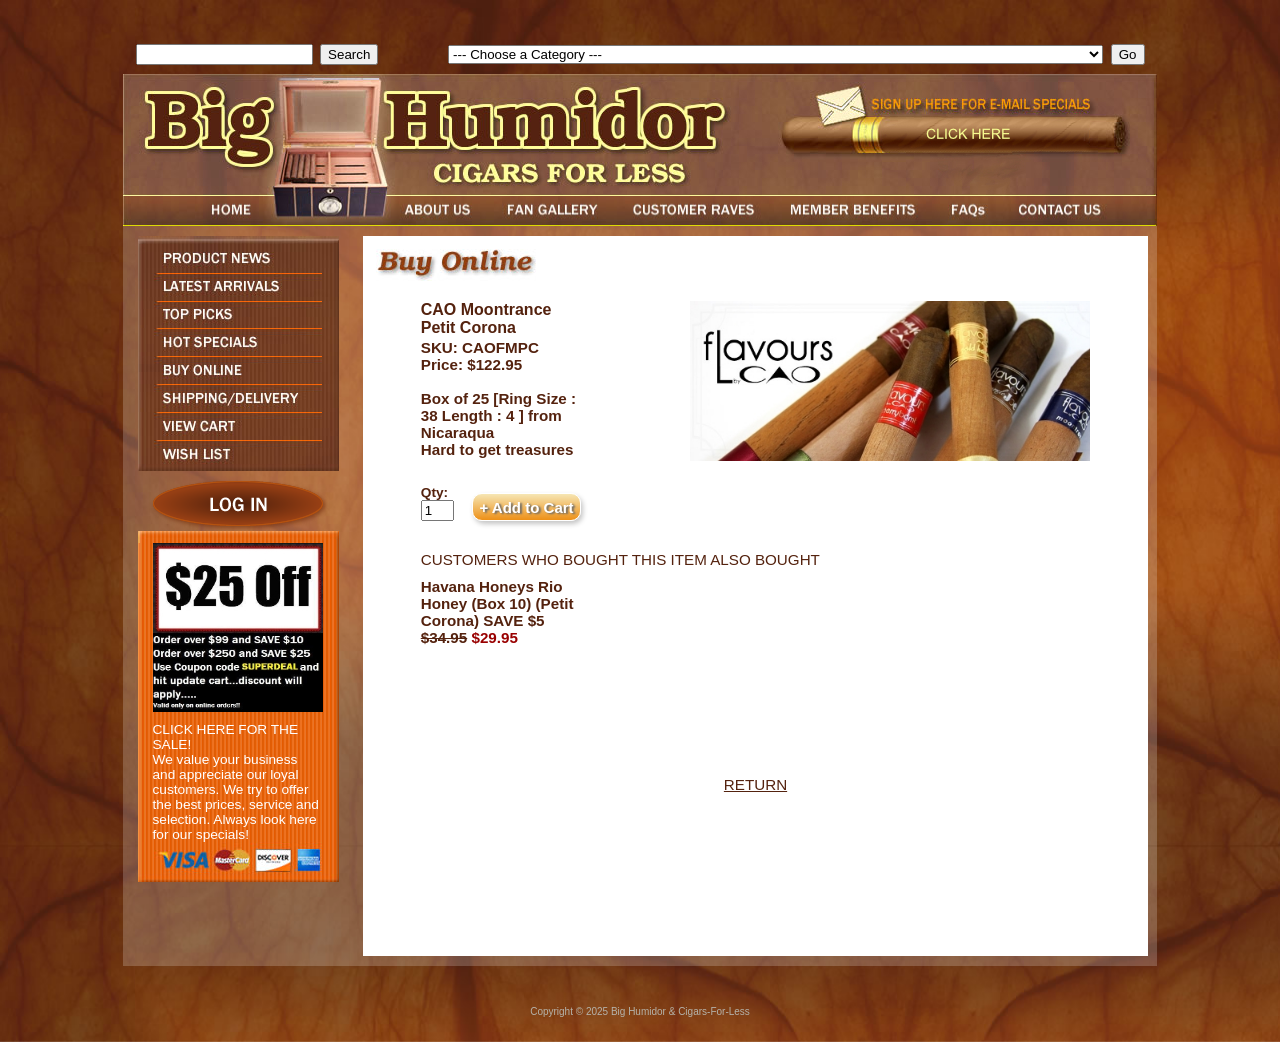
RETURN (755, 784)
